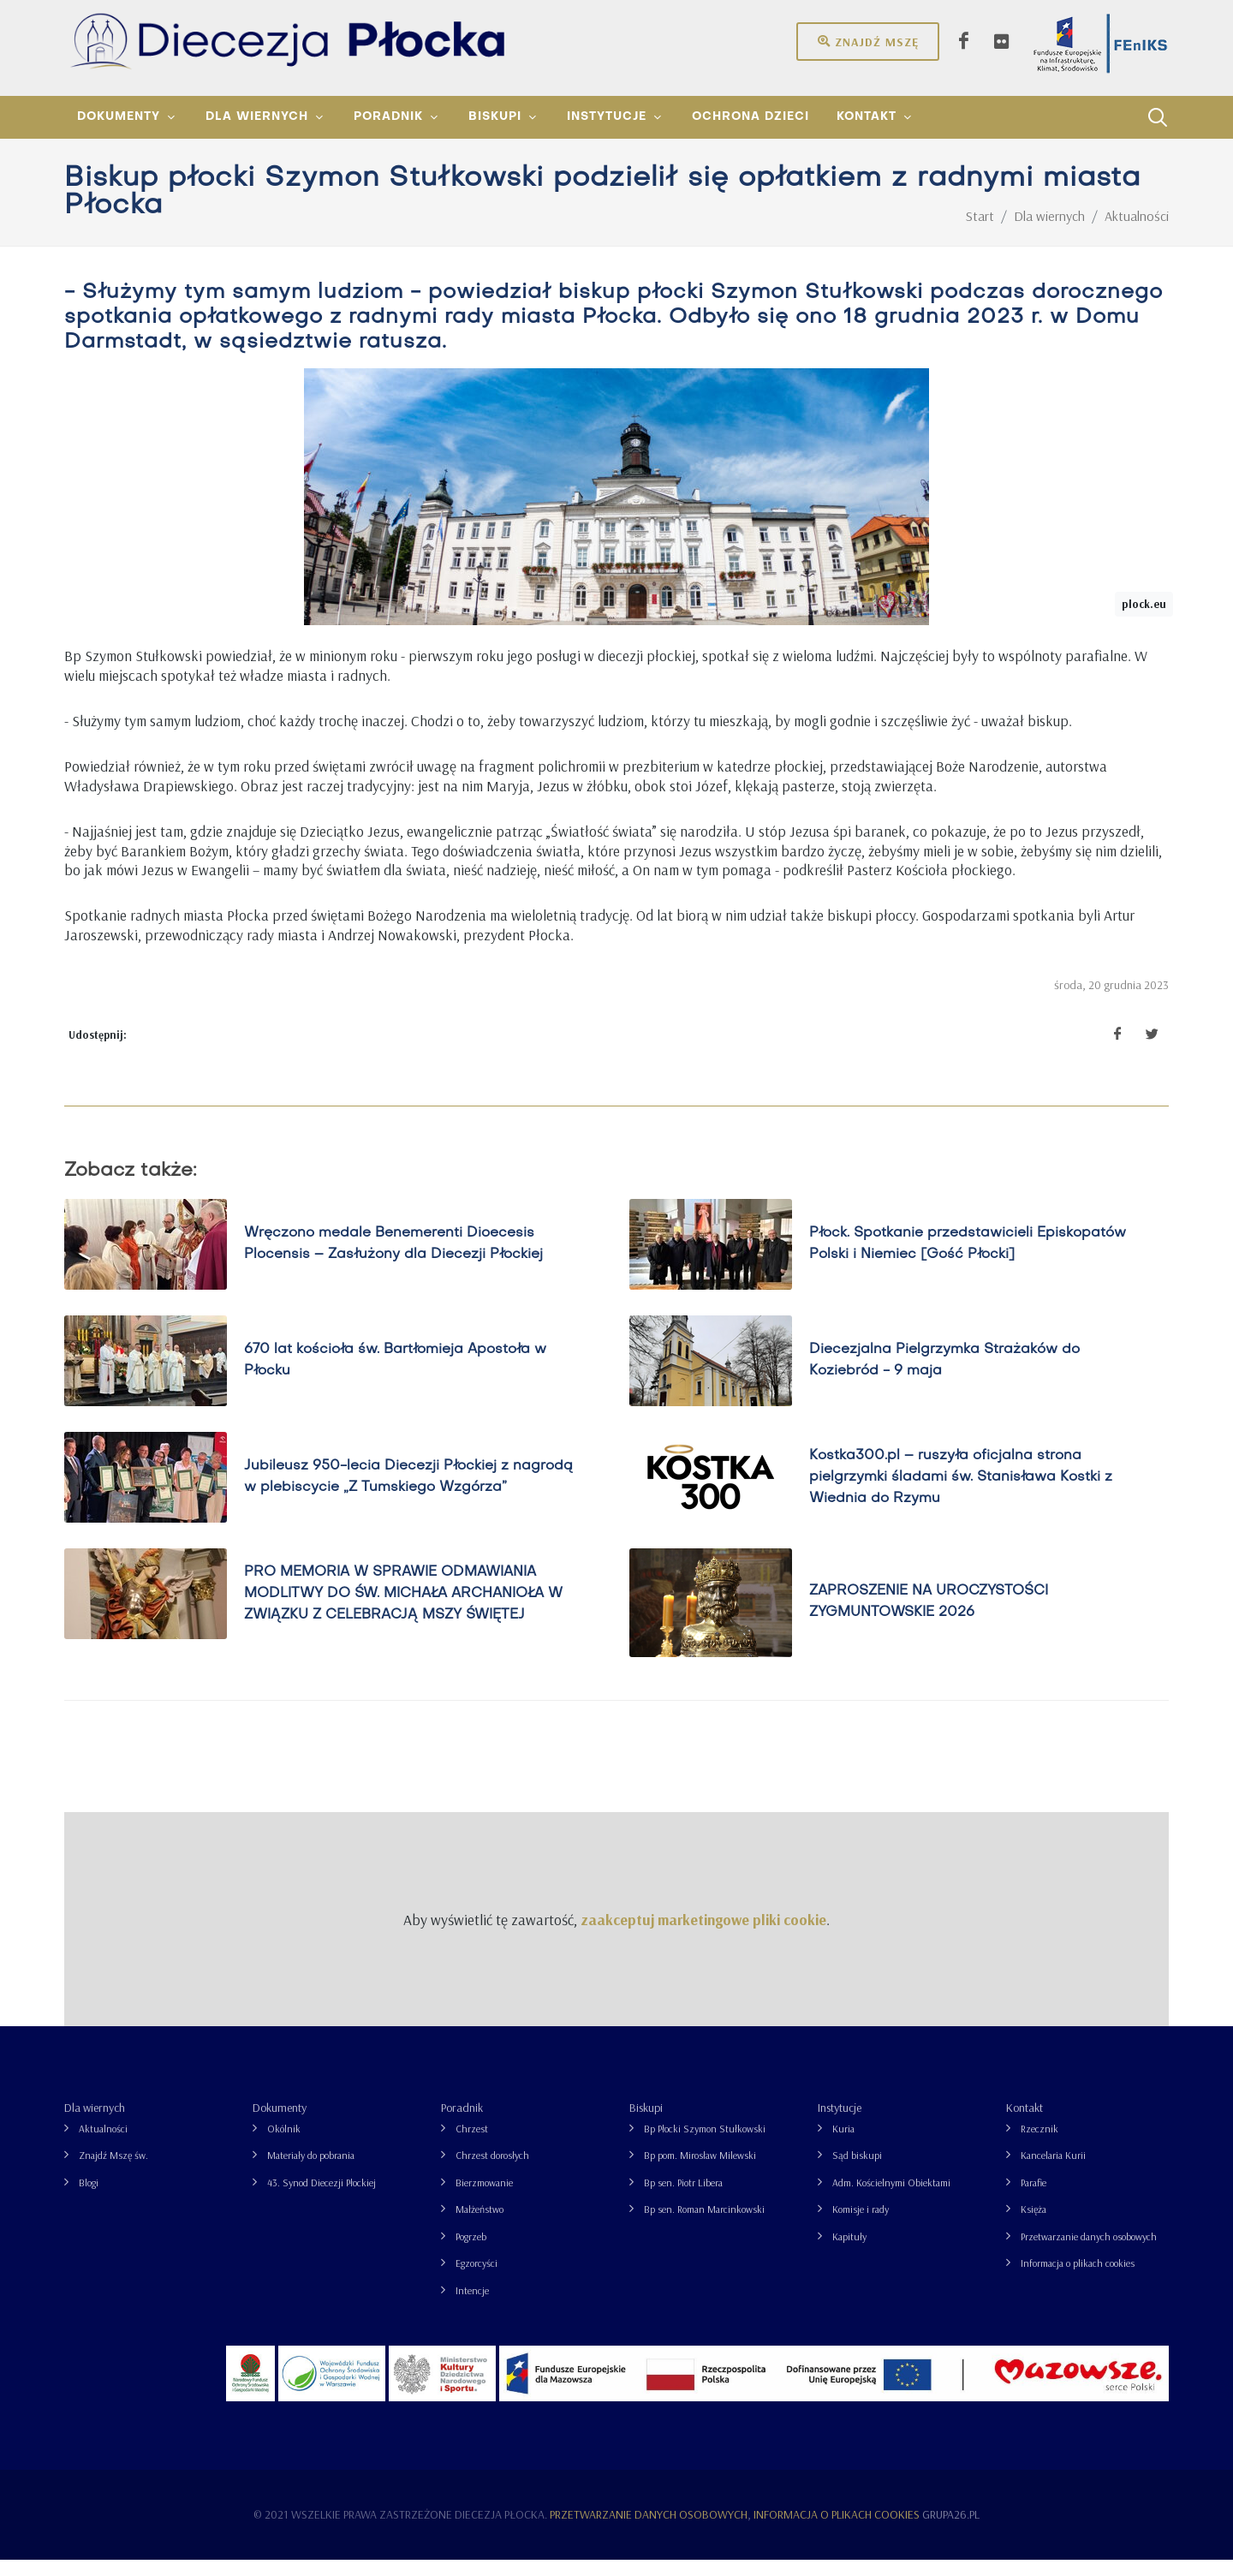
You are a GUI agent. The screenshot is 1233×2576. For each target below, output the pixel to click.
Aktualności (103, 2144)
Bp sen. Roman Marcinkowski (704, 2225)
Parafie (1033, 2198)
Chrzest (472, 2144)
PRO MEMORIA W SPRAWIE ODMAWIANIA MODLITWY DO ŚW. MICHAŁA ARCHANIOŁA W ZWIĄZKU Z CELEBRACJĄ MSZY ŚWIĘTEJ (403, 1610)
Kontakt (1024, 2124)
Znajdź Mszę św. (113, 2171)
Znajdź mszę (868, 41)
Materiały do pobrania (310, 2171)
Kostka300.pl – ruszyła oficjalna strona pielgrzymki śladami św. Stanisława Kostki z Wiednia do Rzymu (960, 1493)
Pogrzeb (471, 2252)
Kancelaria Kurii (1053, 2171)
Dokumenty (280, 2124)
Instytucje (839, 2124)
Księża (1033, 2225)
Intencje (472, 2306)
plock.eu (1144, 620)
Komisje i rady (860, 2225)
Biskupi (646, 2124)
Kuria (843, 2144)
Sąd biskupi (857, 2171)
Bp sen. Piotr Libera (683, 2198)
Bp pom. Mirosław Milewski (700, 2171)
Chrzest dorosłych (492, 2171)
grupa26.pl (951, 2530)
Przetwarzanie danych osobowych (1089, 2252)
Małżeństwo (479, 2225)
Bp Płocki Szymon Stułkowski (704, 2144)
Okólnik (284, 2144)
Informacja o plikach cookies (1078, 2279)
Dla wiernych (94, 2124)
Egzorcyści (476, 2279)
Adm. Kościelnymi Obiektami (891, 2198)
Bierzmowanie (484, 2198)
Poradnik (462, 2124)
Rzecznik (1039, 2144)
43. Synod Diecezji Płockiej (321, 2198)
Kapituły (849, 2252)
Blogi (88, 2198)
